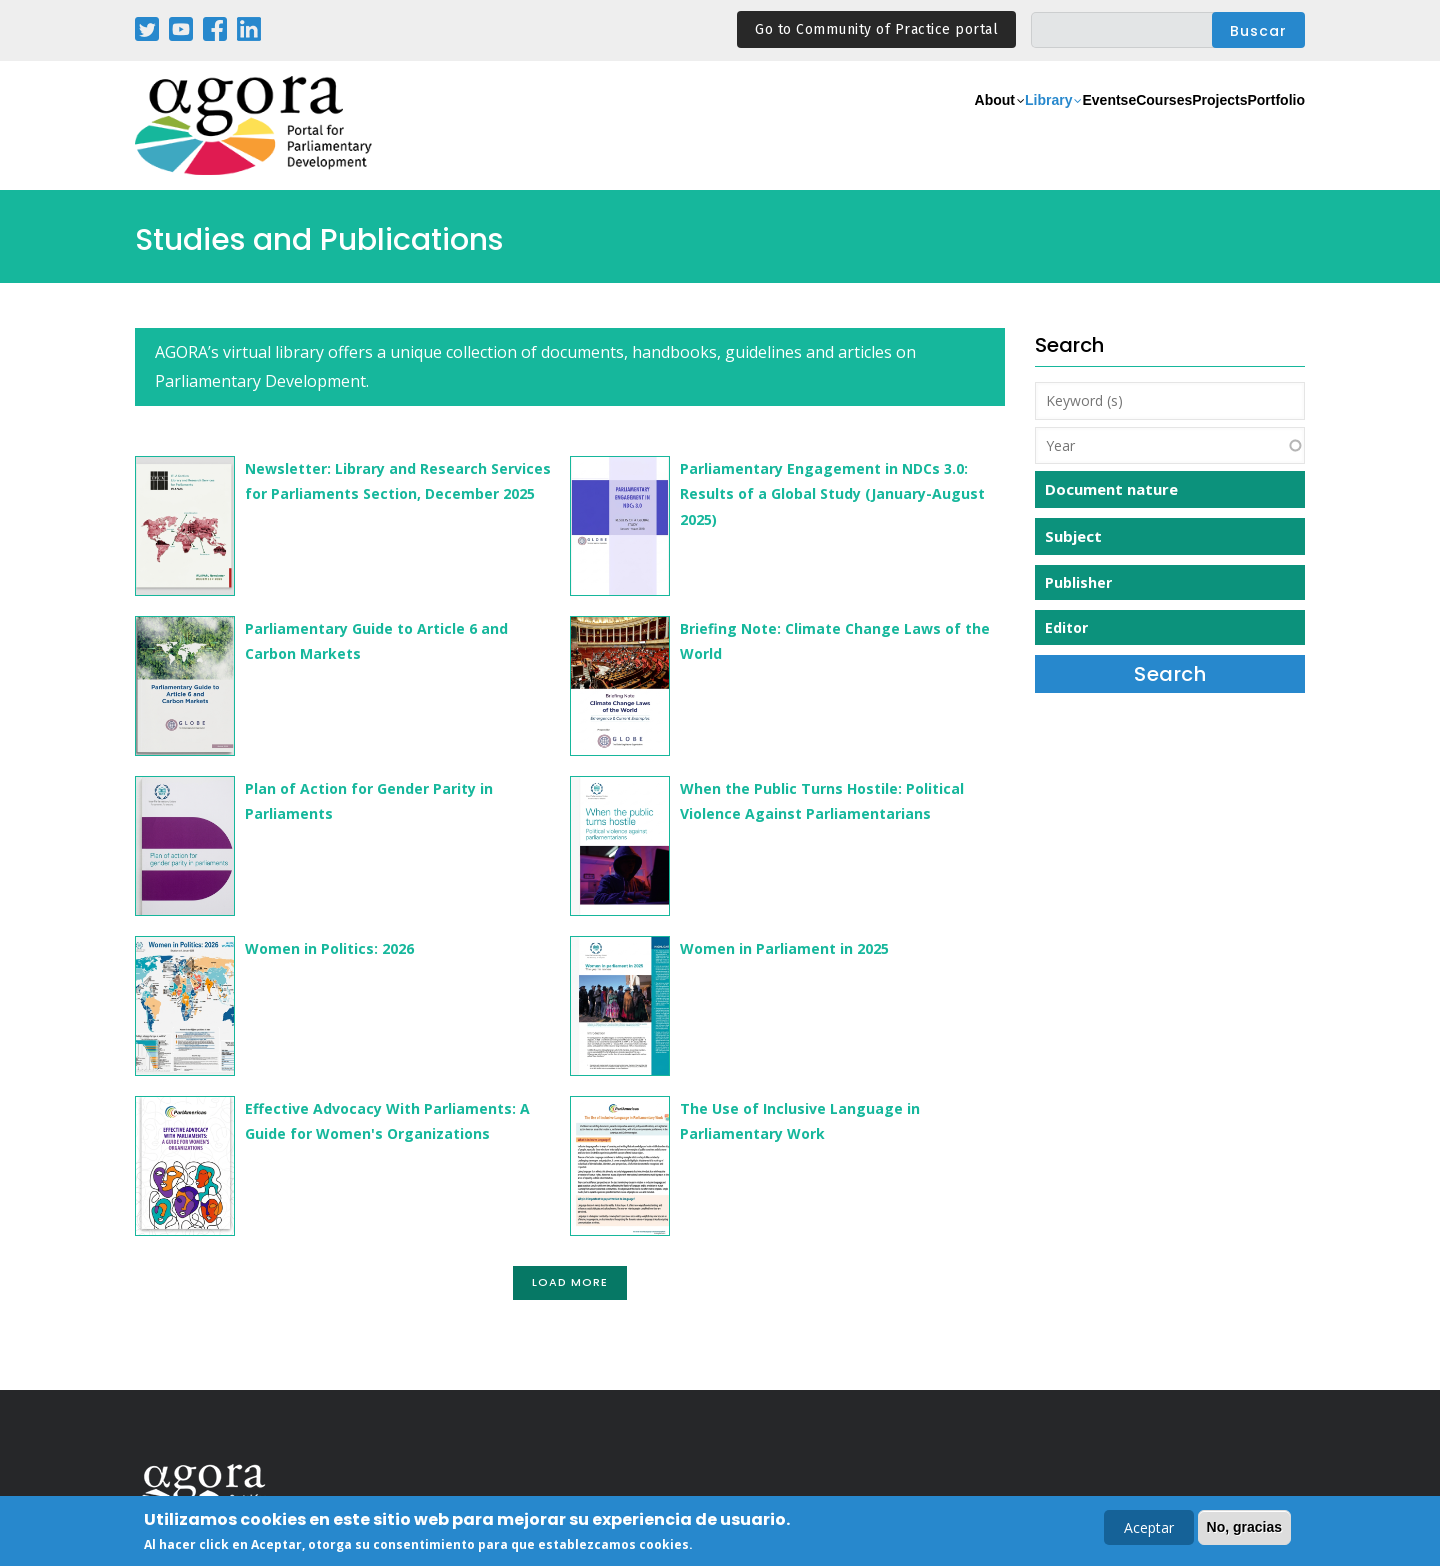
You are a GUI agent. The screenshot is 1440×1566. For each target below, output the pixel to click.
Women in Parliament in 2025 (784, 948)
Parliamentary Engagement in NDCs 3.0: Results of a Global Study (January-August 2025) (832, 493)
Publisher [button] (1078, 582)
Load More (570, 1282)
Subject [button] (1073, 536)
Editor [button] (1066, 627)
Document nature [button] (1111, 489)
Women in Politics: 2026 (329, 948)
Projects (1181, 126)
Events (1014, 126)
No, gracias (1244, 1529)
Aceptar (1149, 1529)
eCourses (1095, 126)
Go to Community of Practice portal (876, 29)
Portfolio (1263, 126)
